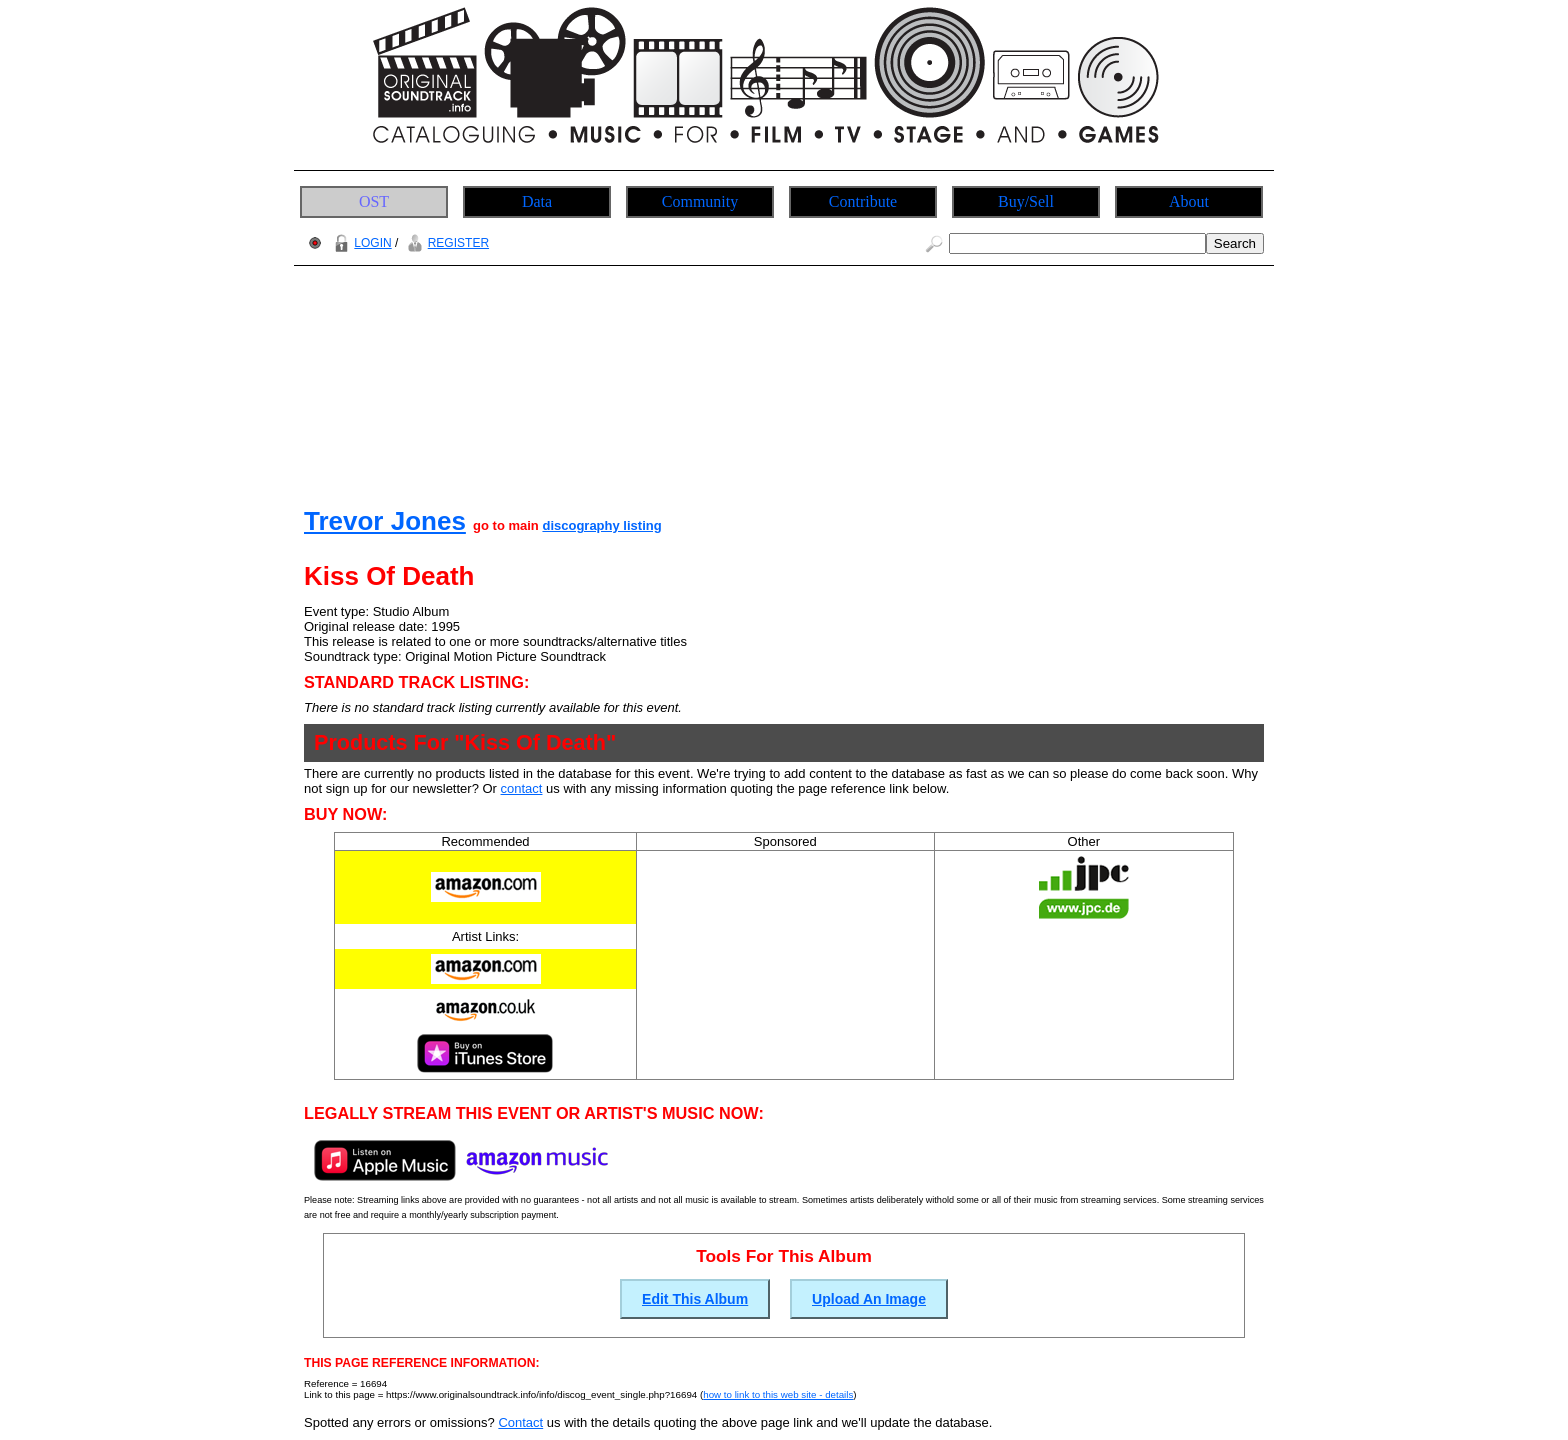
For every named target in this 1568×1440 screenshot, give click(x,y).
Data (537, 201)
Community (700, 201)
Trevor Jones (385, 521)
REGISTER (445, 243)
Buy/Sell (1026, 201)
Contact (520, 1422)
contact (522, 788)
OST (374, 201)
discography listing (601, 525)
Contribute (863, 201)
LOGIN (360, 243)
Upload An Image (869, 1299)
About (1189, 201)
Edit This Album (695, 1299)
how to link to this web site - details (778, 1394)
